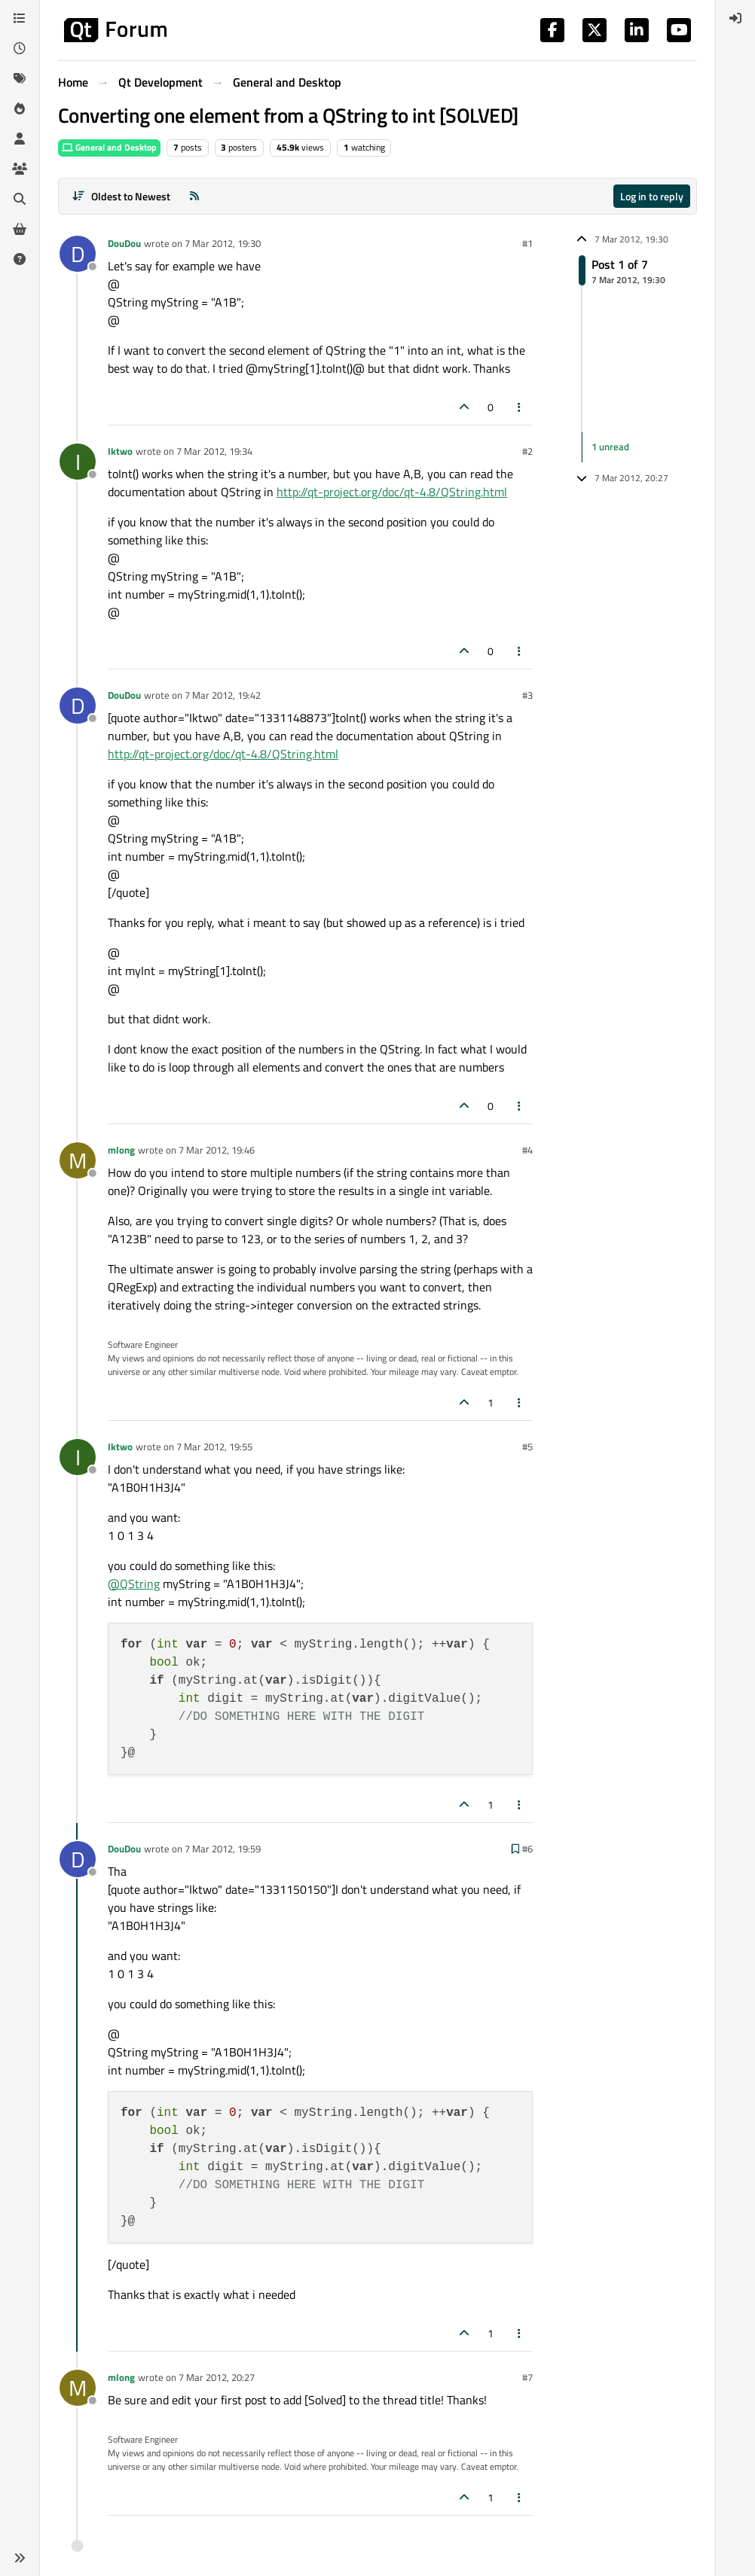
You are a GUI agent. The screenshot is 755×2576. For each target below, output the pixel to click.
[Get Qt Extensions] (19, 229)
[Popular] (19, 108)
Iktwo (120, 451)
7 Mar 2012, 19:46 (217, 1149)
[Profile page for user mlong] (78, 1160)
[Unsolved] (19, 259)
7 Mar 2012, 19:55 (214, 1446)
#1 (527, 243)
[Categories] (19, 18)
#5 (527, 1446)
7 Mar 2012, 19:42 (223, 695)
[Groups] (19, 169)
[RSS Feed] (194, 196)
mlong (121, 1149)
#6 (527, 1848)
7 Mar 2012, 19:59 (223, 1848)
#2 (527, 451)
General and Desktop (109, 147)
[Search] (19, 199)
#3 (527, 695)
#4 (527, 1149)
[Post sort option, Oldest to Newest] (121, 196)
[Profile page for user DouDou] (78, 254)
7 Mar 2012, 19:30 (223, 243)
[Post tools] (519, 407)
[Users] (19, 139)
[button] (19, 2558)
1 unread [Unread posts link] (610, 446)
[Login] (735, 18)
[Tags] (19, 78)
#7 (527, 2377)
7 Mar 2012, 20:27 (217, 2377)
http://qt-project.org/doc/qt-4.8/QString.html (392, 492)
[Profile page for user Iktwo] (78, 462)
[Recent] (19, 48)
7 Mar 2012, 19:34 (214, 451)
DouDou (124, 243)
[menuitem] (735, 18)
